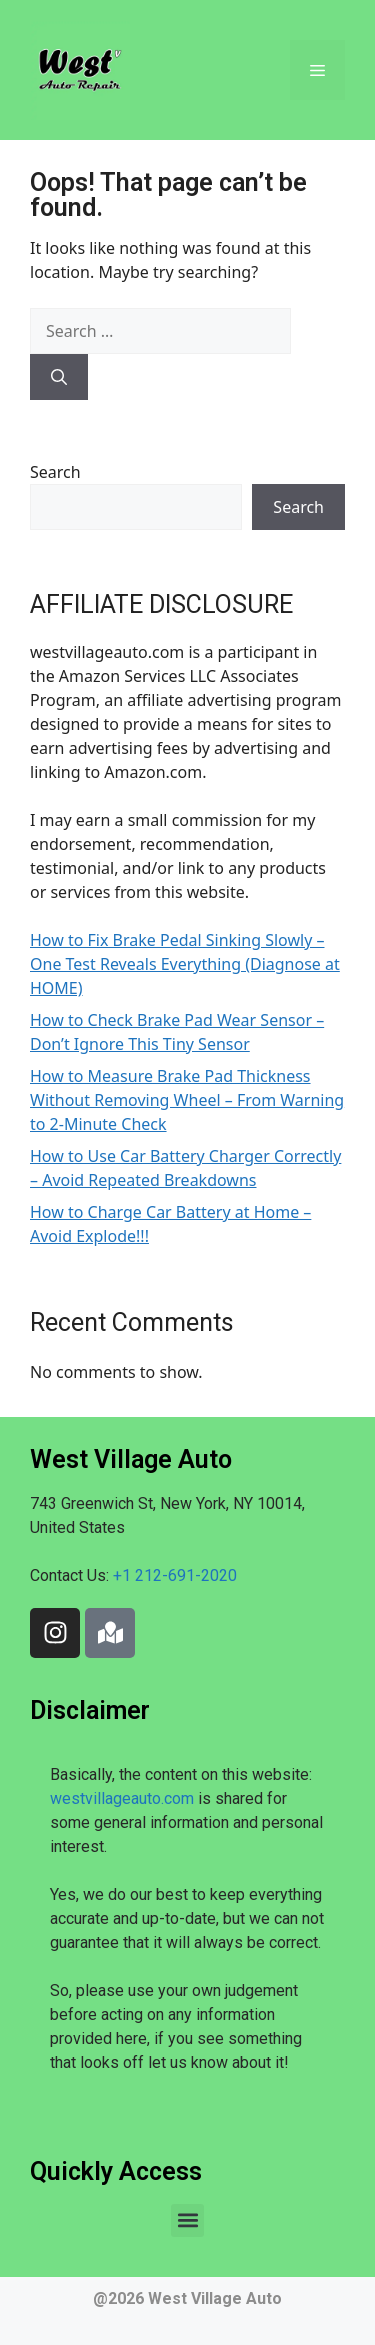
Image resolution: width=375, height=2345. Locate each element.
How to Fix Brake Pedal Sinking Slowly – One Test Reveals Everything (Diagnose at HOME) (185, 964)
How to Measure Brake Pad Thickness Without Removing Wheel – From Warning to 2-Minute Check (187, 1100)
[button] (187, 2220)
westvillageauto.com (122, 1798)
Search (55, 472)
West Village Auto (215, 2298)
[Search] (59, 377)
